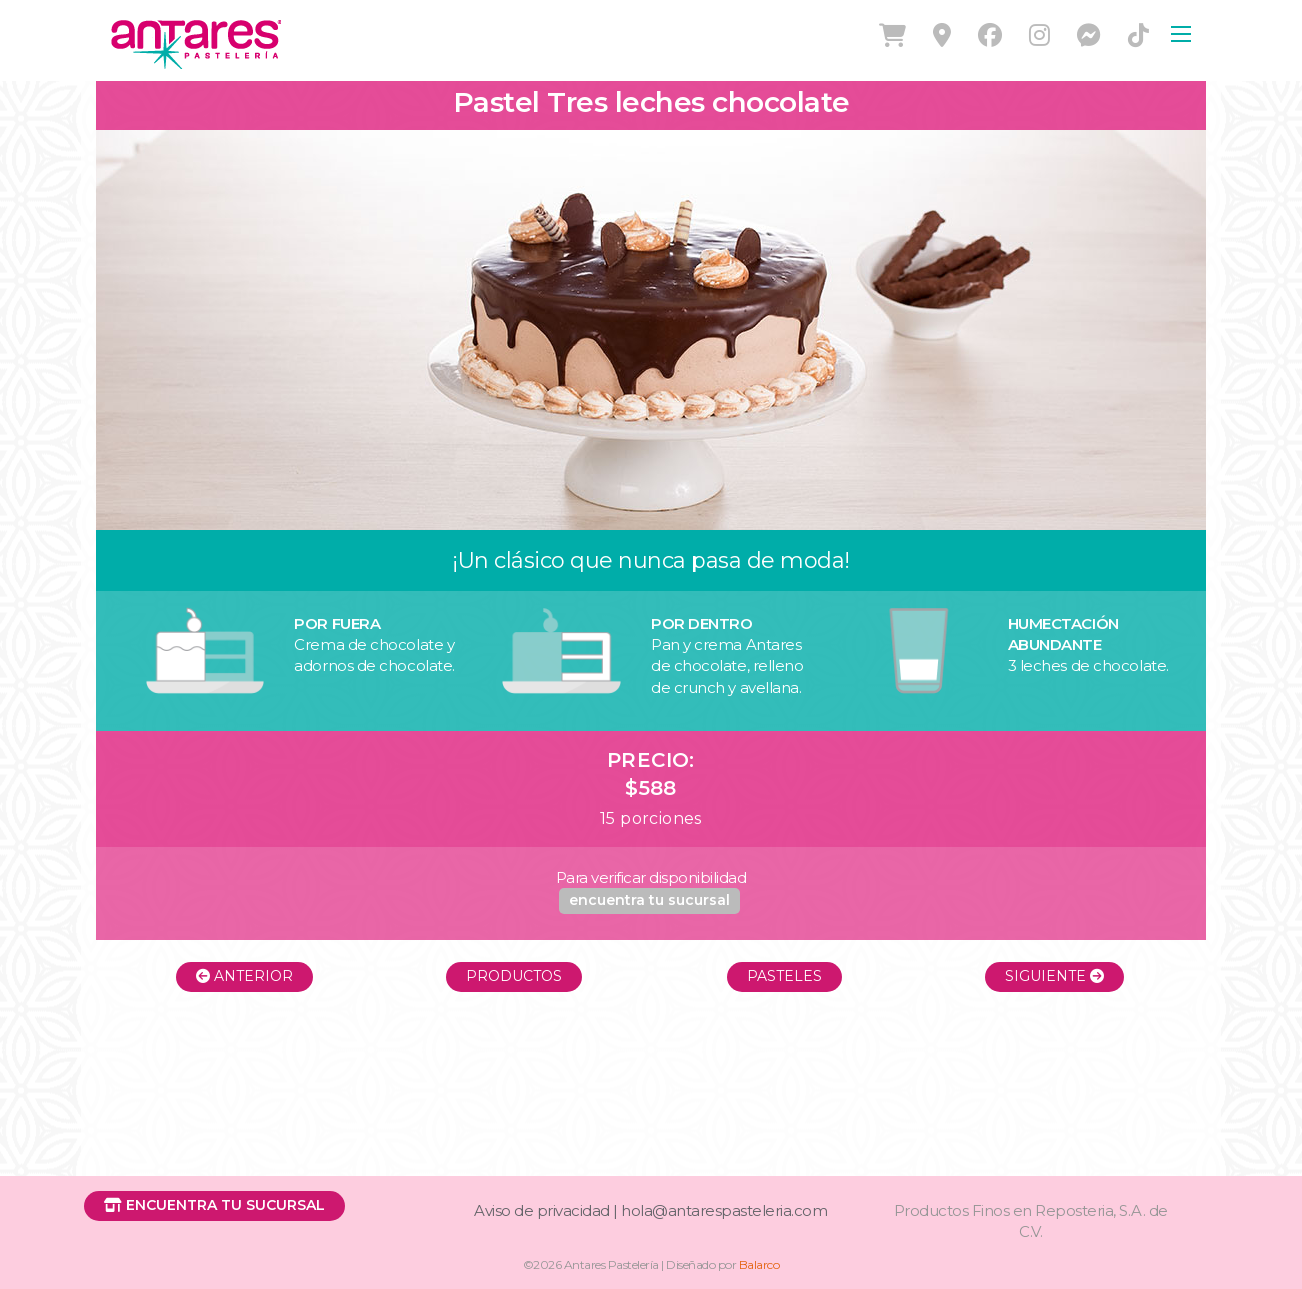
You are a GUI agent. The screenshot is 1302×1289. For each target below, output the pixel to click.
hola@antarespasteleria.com (724, 1210)
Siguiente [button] (1054, 976)
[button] (649, 901)
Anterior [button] (244, 976)
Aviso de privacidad (542, 1210)
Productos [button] (514, 976)
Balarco (759, 1264)
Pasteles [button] (784, 976)
